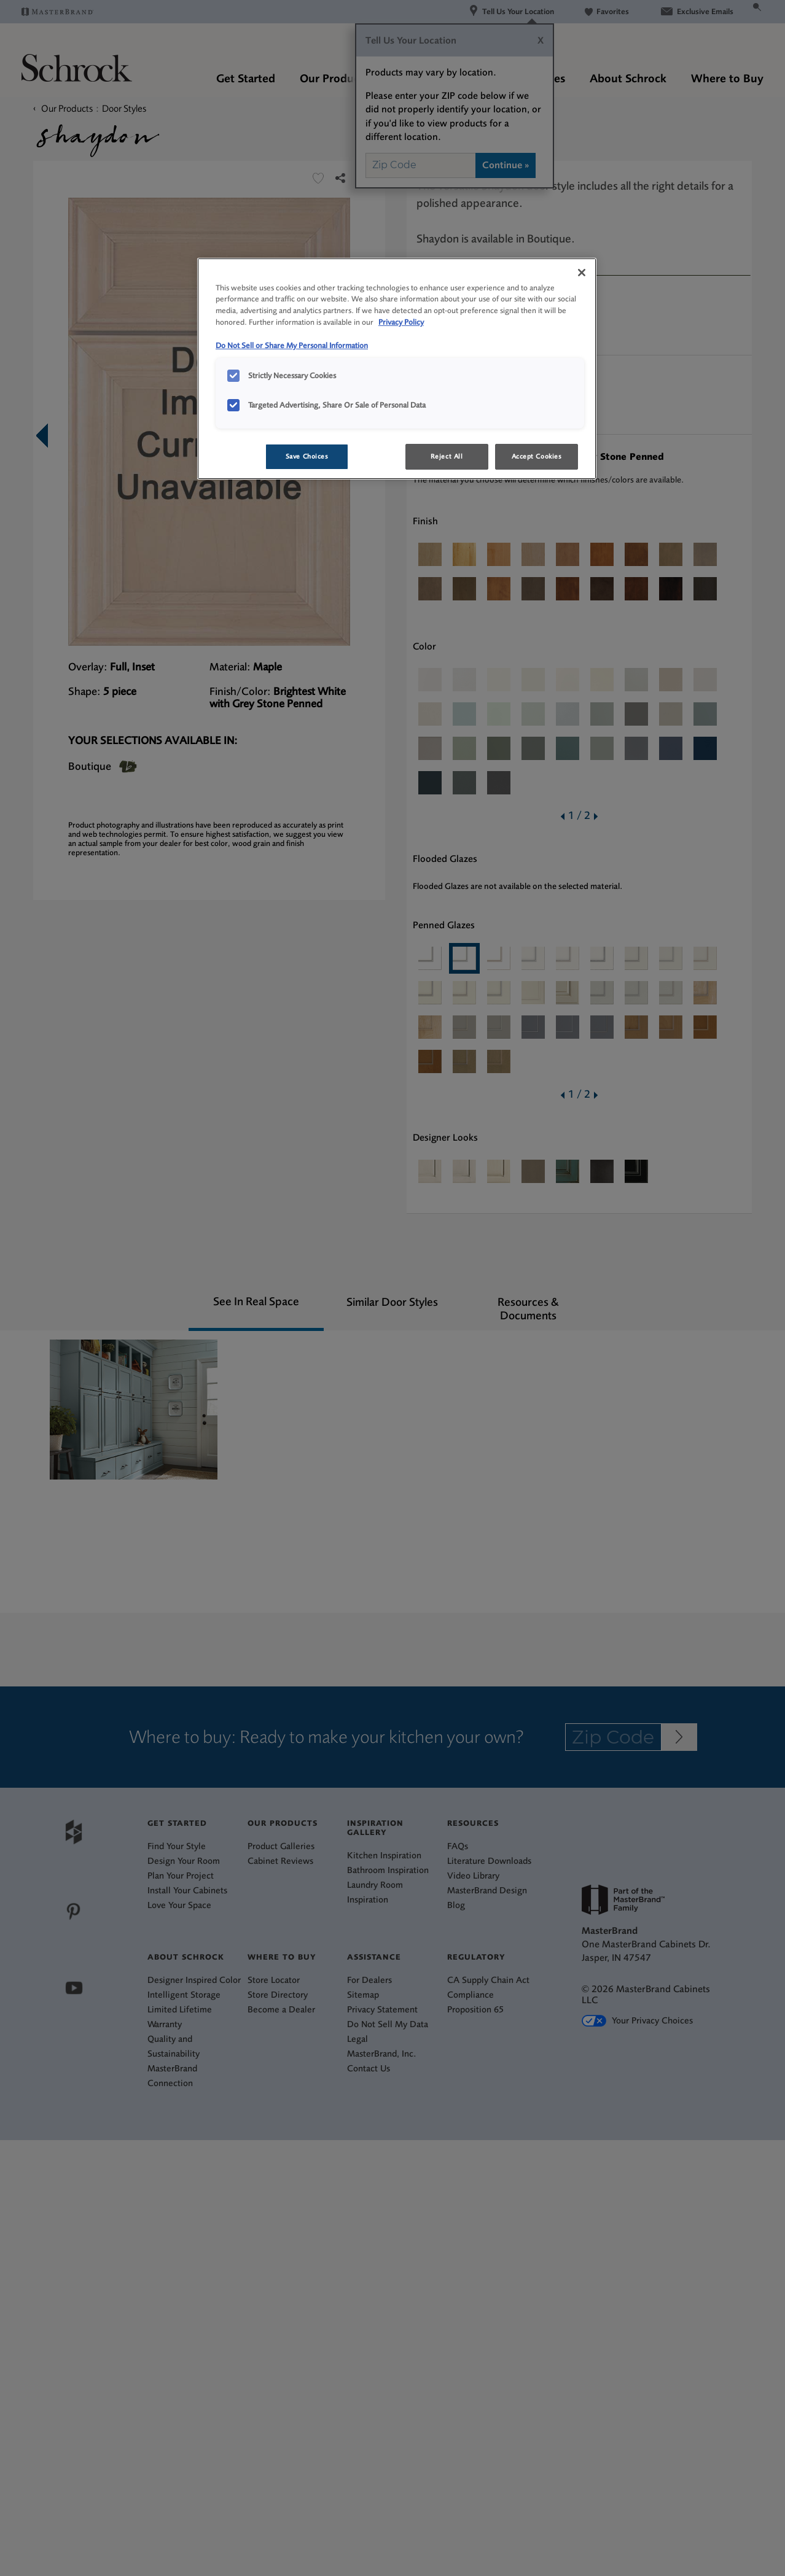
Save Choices (307, 456)
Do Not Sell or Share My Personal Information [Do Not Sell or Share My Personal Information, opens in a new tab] (292, 345)
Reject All (447, 456)
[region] (396, 369)
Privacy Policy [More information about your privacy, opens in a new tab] (401, 322)
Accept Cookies (537, 456)
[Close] (581, 272)
